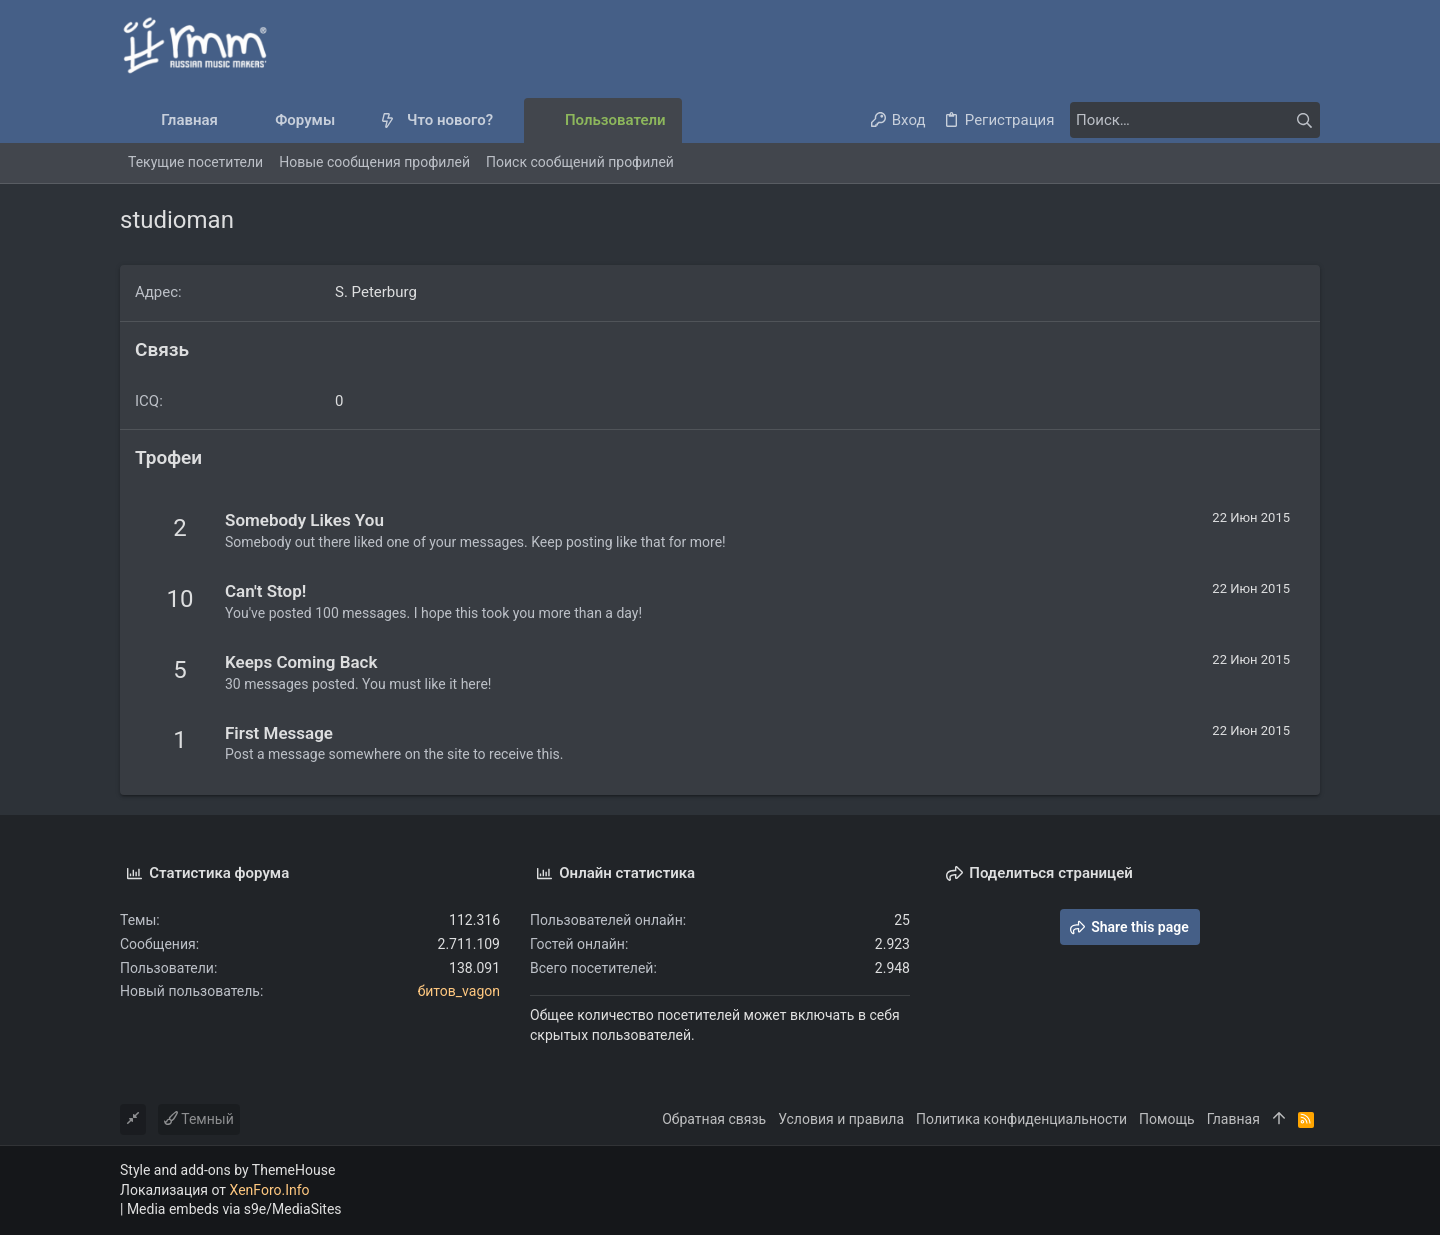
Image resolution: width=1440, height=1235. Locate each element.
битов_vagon (459, 991)
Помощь (1167, 1119)
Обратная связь (714, 1119)
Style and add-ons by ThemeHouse (227, 1170)
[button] (351, 120)
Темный (199, 1119)
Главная (1233, 1119)
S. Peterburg (376, 292)
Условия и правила (841, 1119)
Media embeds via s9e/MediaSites (234, 1209)
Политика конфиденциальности (1021, 1119)
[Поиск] (1195, 120)
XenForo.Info (270, 1190)
